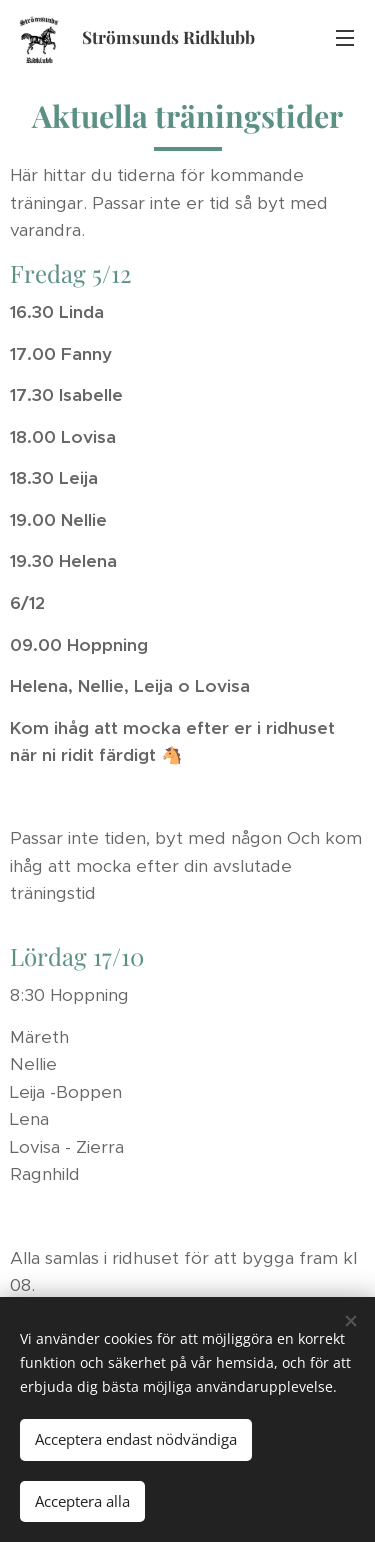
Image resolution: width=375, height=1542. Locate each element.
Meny (345, 38)
